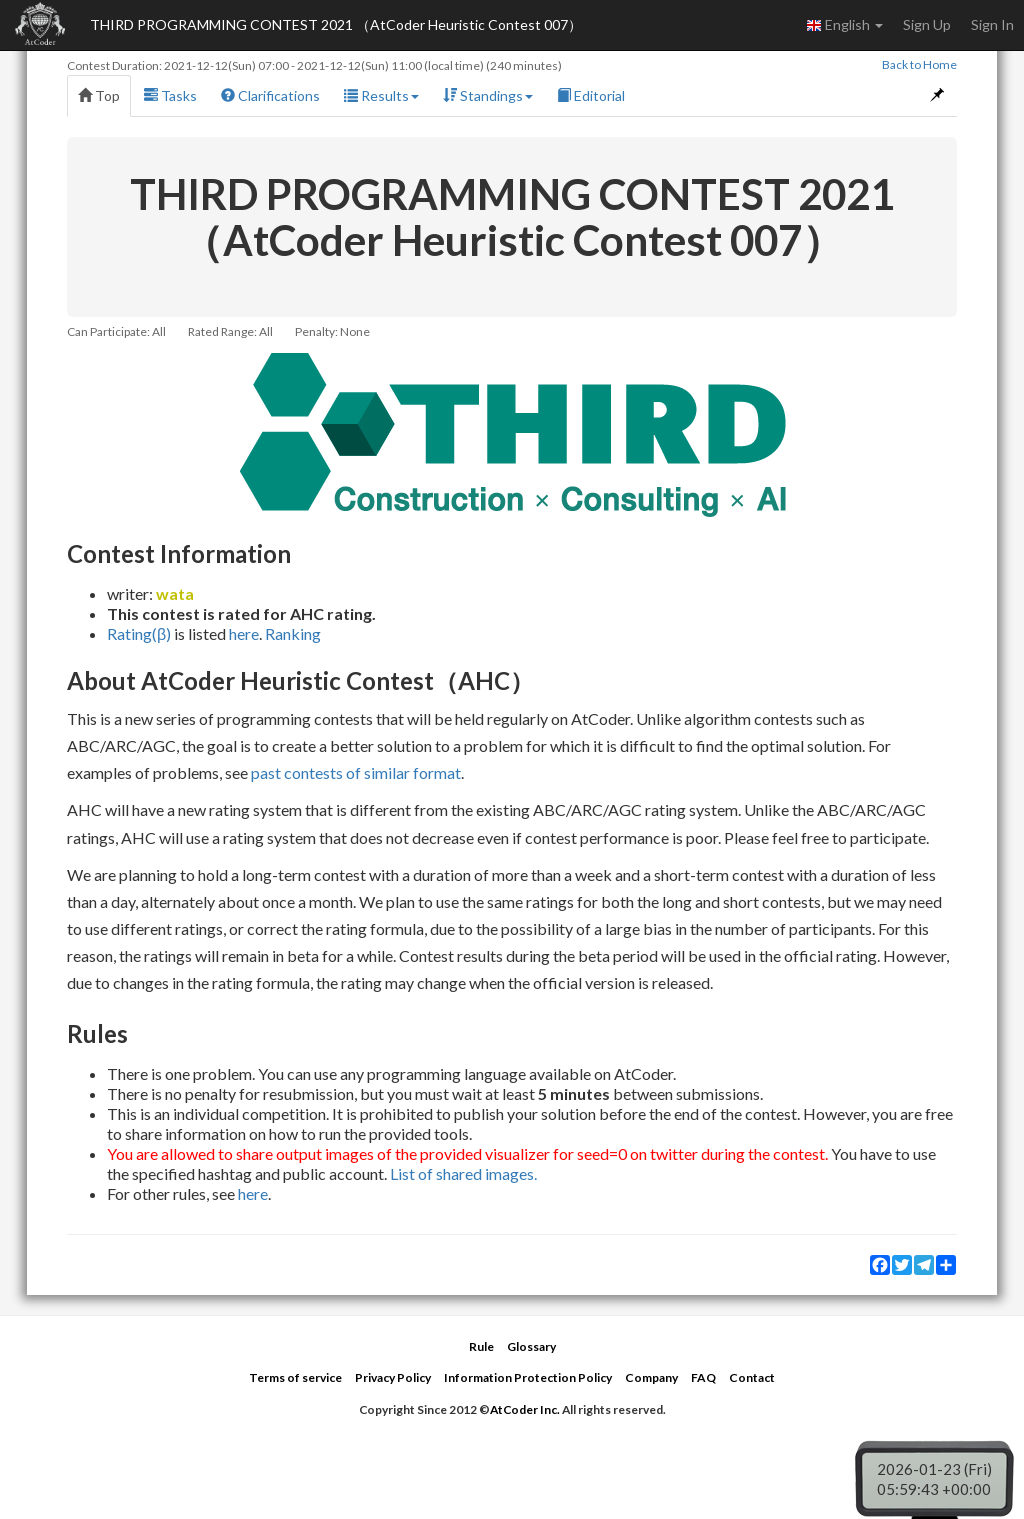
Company (651, 1377)
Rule (481, 1346)
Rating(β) (139, 633)
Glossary (531, 1346)
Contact (752, 1377)
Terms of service (295, 1377)
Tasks (170, 95)
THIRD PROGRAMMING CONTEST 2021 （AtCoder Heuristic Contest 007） (336, 24)
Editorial (591, 95)
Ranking (293, 633)
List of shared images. (463, 1173)
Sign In (992, 24)
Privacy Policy (393, 1377)
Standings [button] (488, 95)
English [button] (844, 25)
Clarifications (270, 95)
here (244, 633)
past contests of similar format (356, 772)
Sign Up (927, 24)
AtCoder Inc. (525, 1409)
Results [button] (381, 95)
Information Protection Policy (528, 1377)
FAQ (703, 1377)
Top (99, 95)
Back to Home (919, 64)
